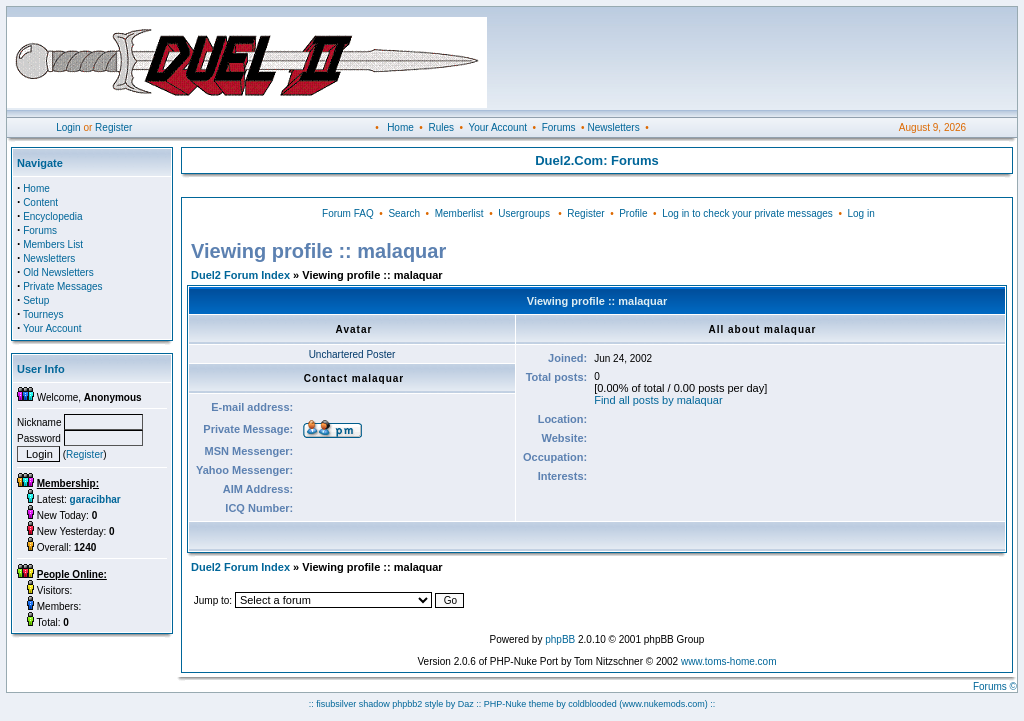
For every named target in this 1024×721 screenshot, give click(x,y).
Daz (466, 704)
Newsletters (613, 127)
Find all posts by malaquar (658, 400)
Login (68, 127)
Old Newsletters (58, 272)
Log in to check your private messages (747, 213)
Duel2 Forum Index (240, 275)
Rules (441, 127)
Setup (36, 300)
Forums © (995, 686)
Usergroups (524, 213)
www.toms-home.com (729, 661)
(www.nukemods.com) (663, 704)
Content (40, 202)
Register (113, 127)
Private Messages (62, 286)
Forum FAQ (348, 213)
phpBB (560, 639)
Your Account (497, 127)
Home (400, 127)
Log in (860, 213)
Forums (559, 127)
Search (404, 213)
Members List (53, 244)
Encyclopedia (52, 216)
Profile (633, 213)
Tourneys (43, 314)
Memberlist (459, 213)
